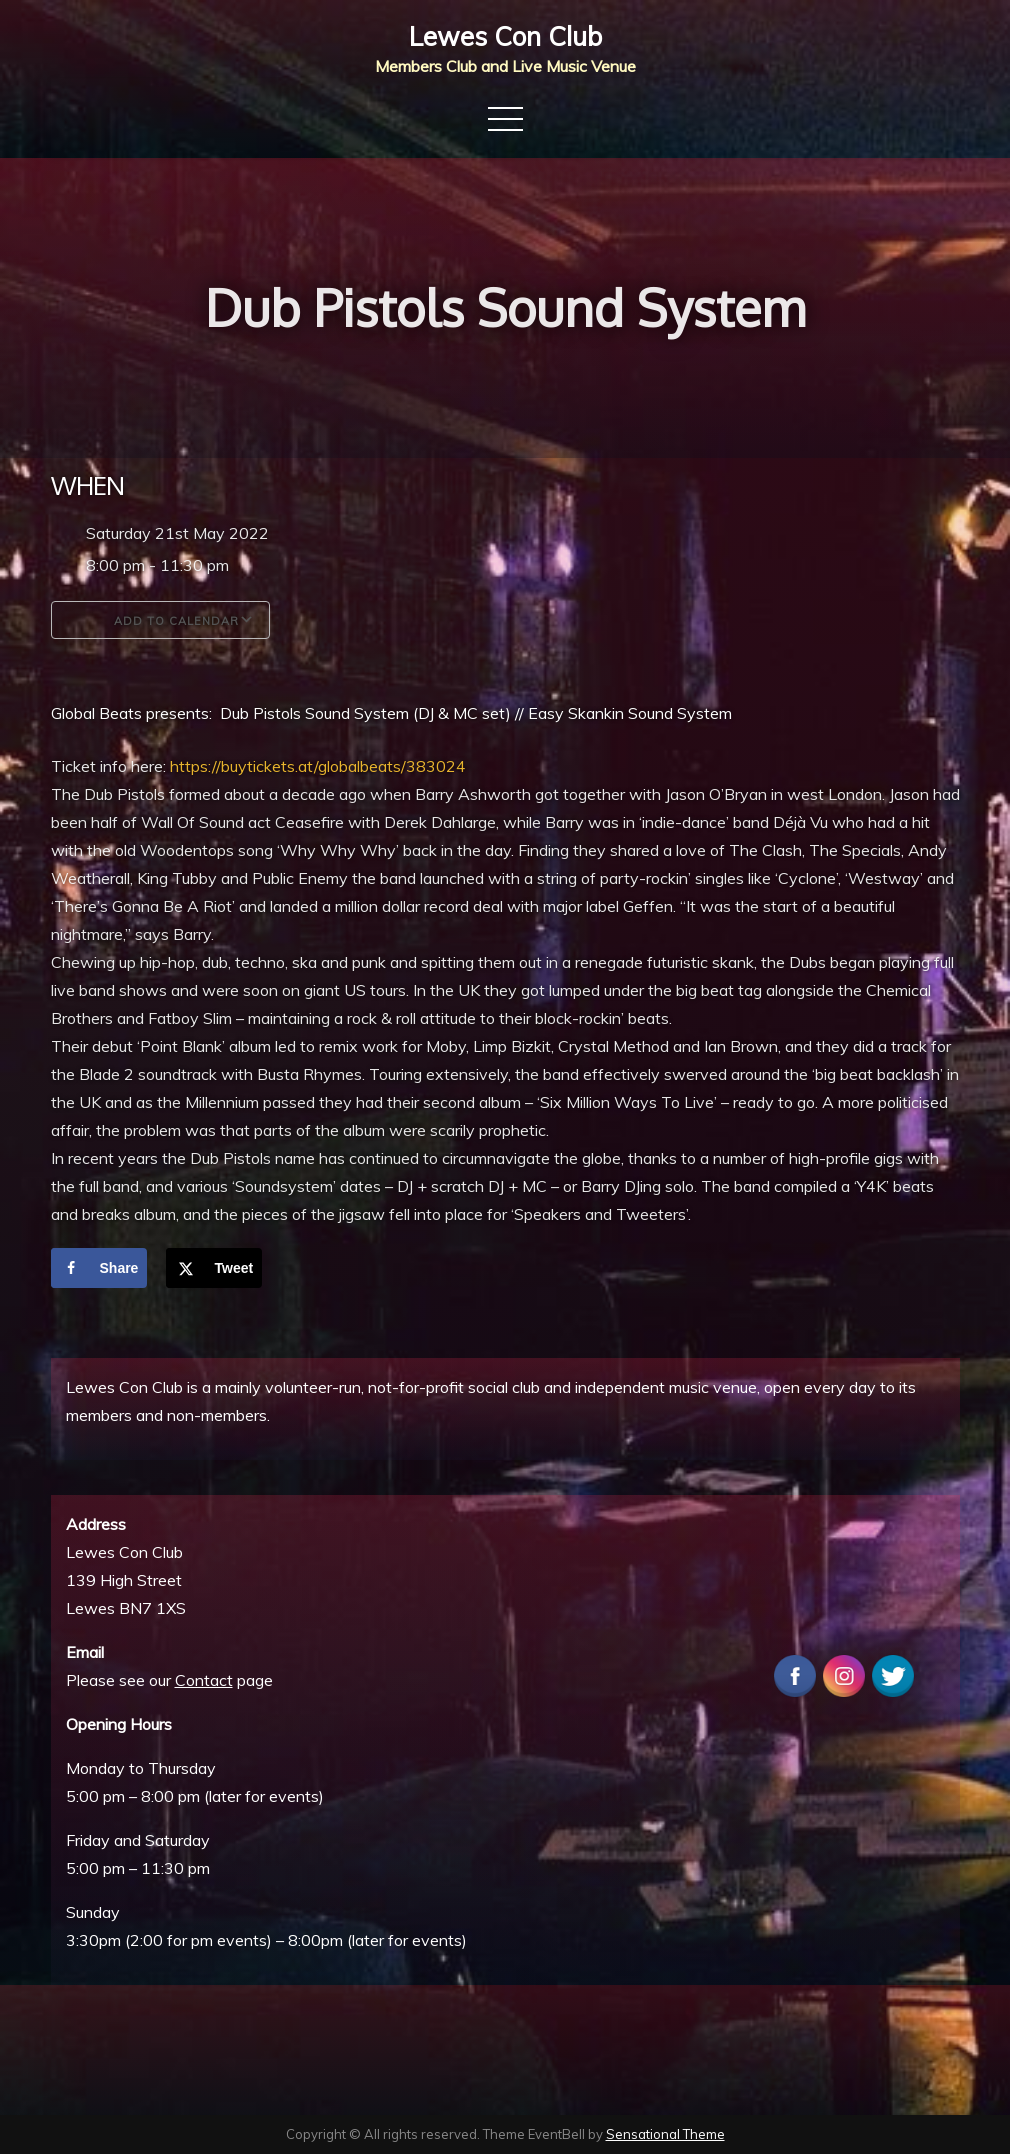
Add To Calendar (160, 620)
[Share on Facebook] (99, 1268)
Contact (204, 1680)
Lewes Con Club (505, 36)
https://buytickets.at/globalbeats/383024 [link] (318, 766)
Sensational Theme (665, 2134)
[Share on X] (214, 1268)
